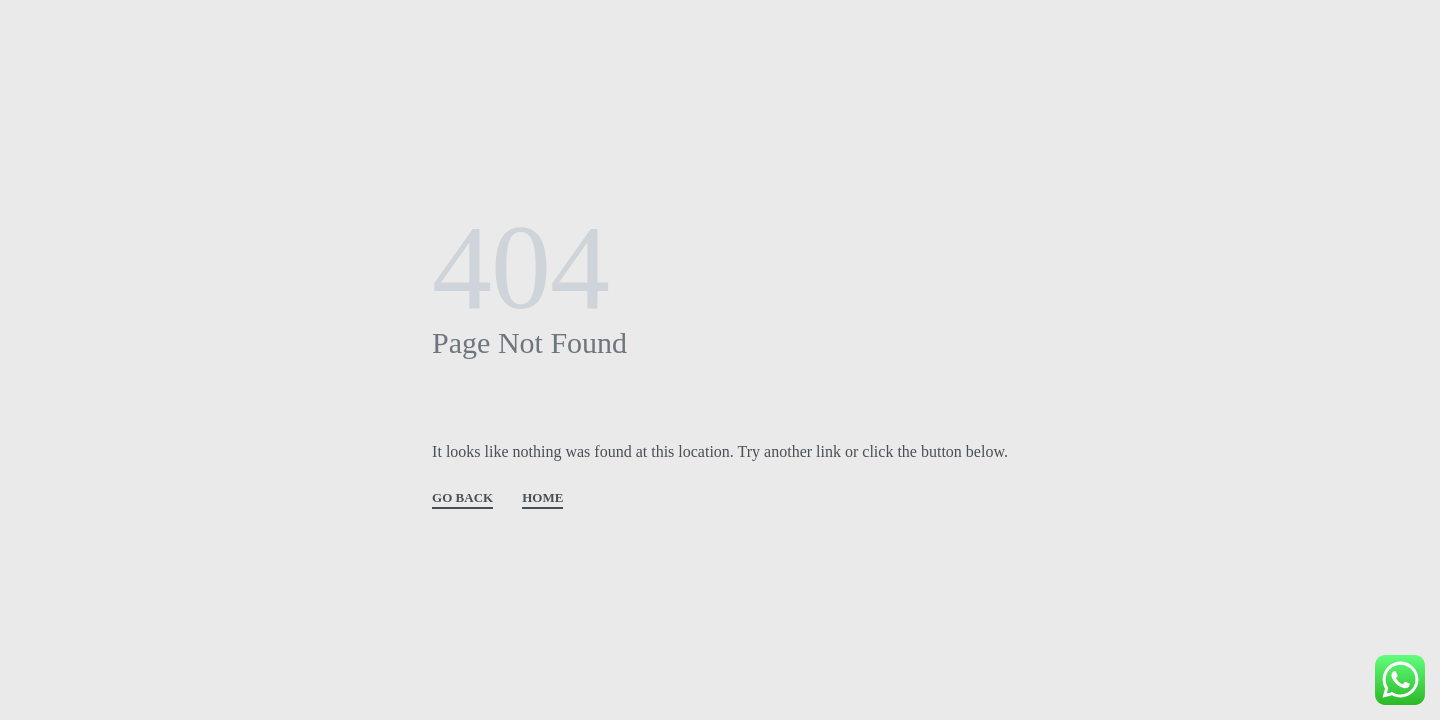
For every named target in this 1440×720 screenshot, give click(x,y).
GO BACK (462, 498)
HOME (542, 498)
